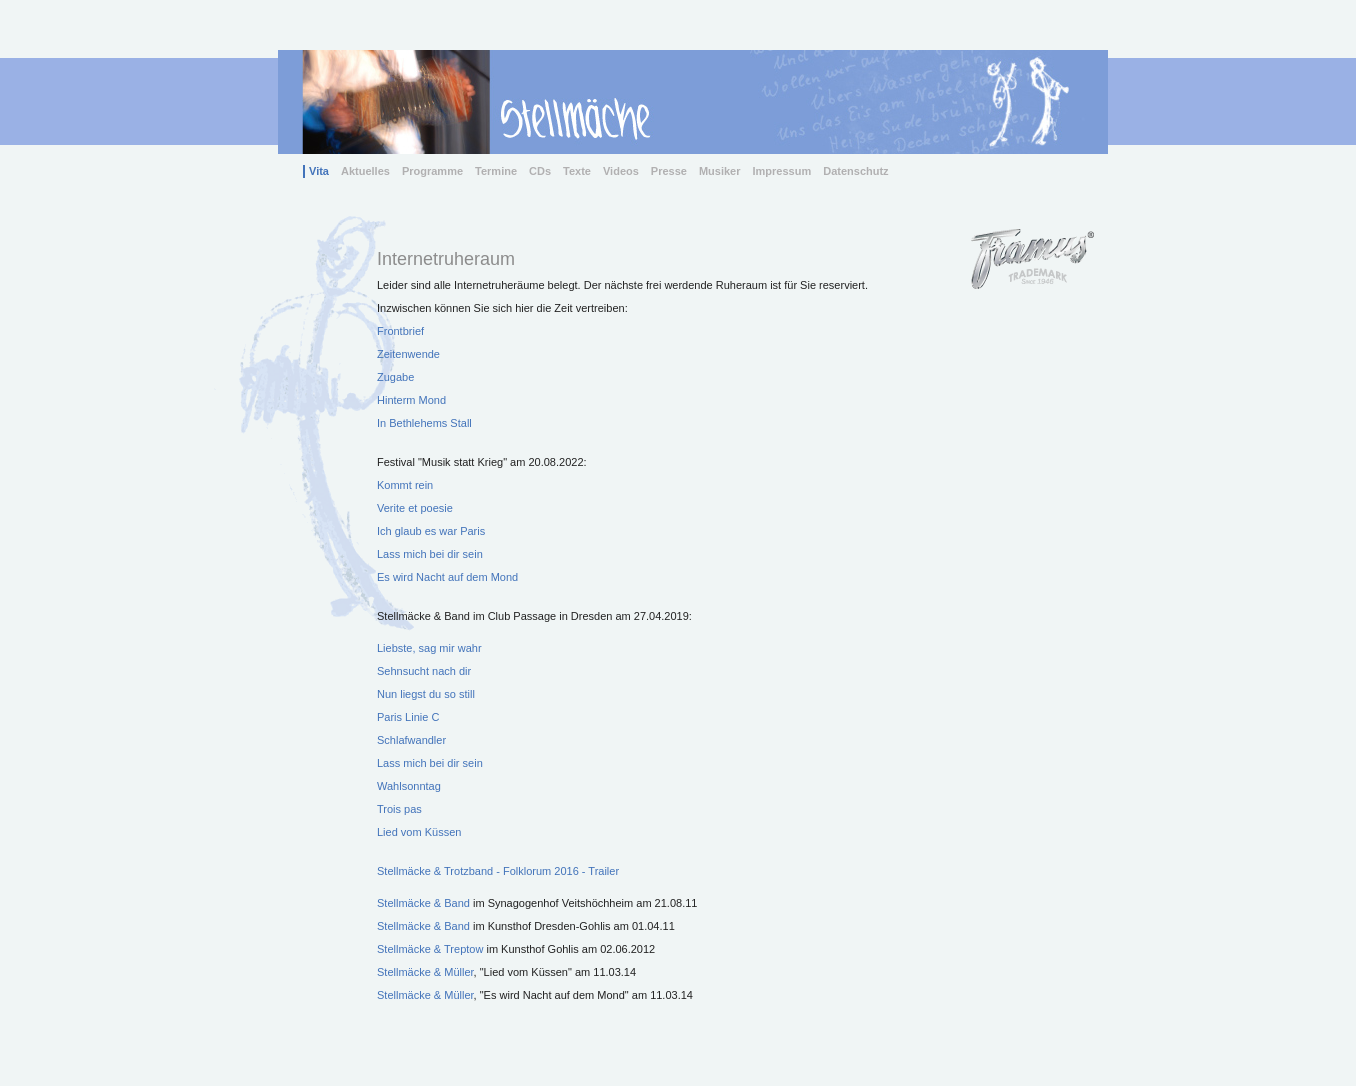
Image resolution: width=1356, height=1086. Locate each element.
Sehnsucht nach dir (424, 671)
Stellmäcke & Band (425, 903)
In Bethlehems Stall (424, 423)
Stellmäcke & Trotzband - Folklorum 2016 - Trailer (498, 871)
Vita (319, 171)
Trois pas (399, 809)
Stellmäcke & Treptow (430, 949)
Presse (669, 171)
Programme (432, 171)
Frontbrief (400, 331)
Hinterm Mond (411, 400)
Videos (621, 171)
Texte (577, 171)
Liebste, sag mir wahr (429, 648)
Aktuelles (365, 171)
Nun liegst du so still (426, 694)
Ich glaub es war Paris (431, 531)
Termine (496, 171)
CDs (540, 171)
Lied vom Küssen (419, 832)
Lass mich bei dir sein (430, 554)
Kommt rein (405, 485)
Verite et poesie (415, 508)
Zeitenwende (408, 354)
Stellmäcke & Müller (425, 972)
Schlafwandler (411, 740)
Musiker (720, 171)
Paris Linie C (408, 717)
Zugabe (395, 377)
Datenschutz (855, 171)
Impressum (782, 171)
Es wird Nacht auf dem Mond (447, 577)
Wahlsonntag (409, 786)
